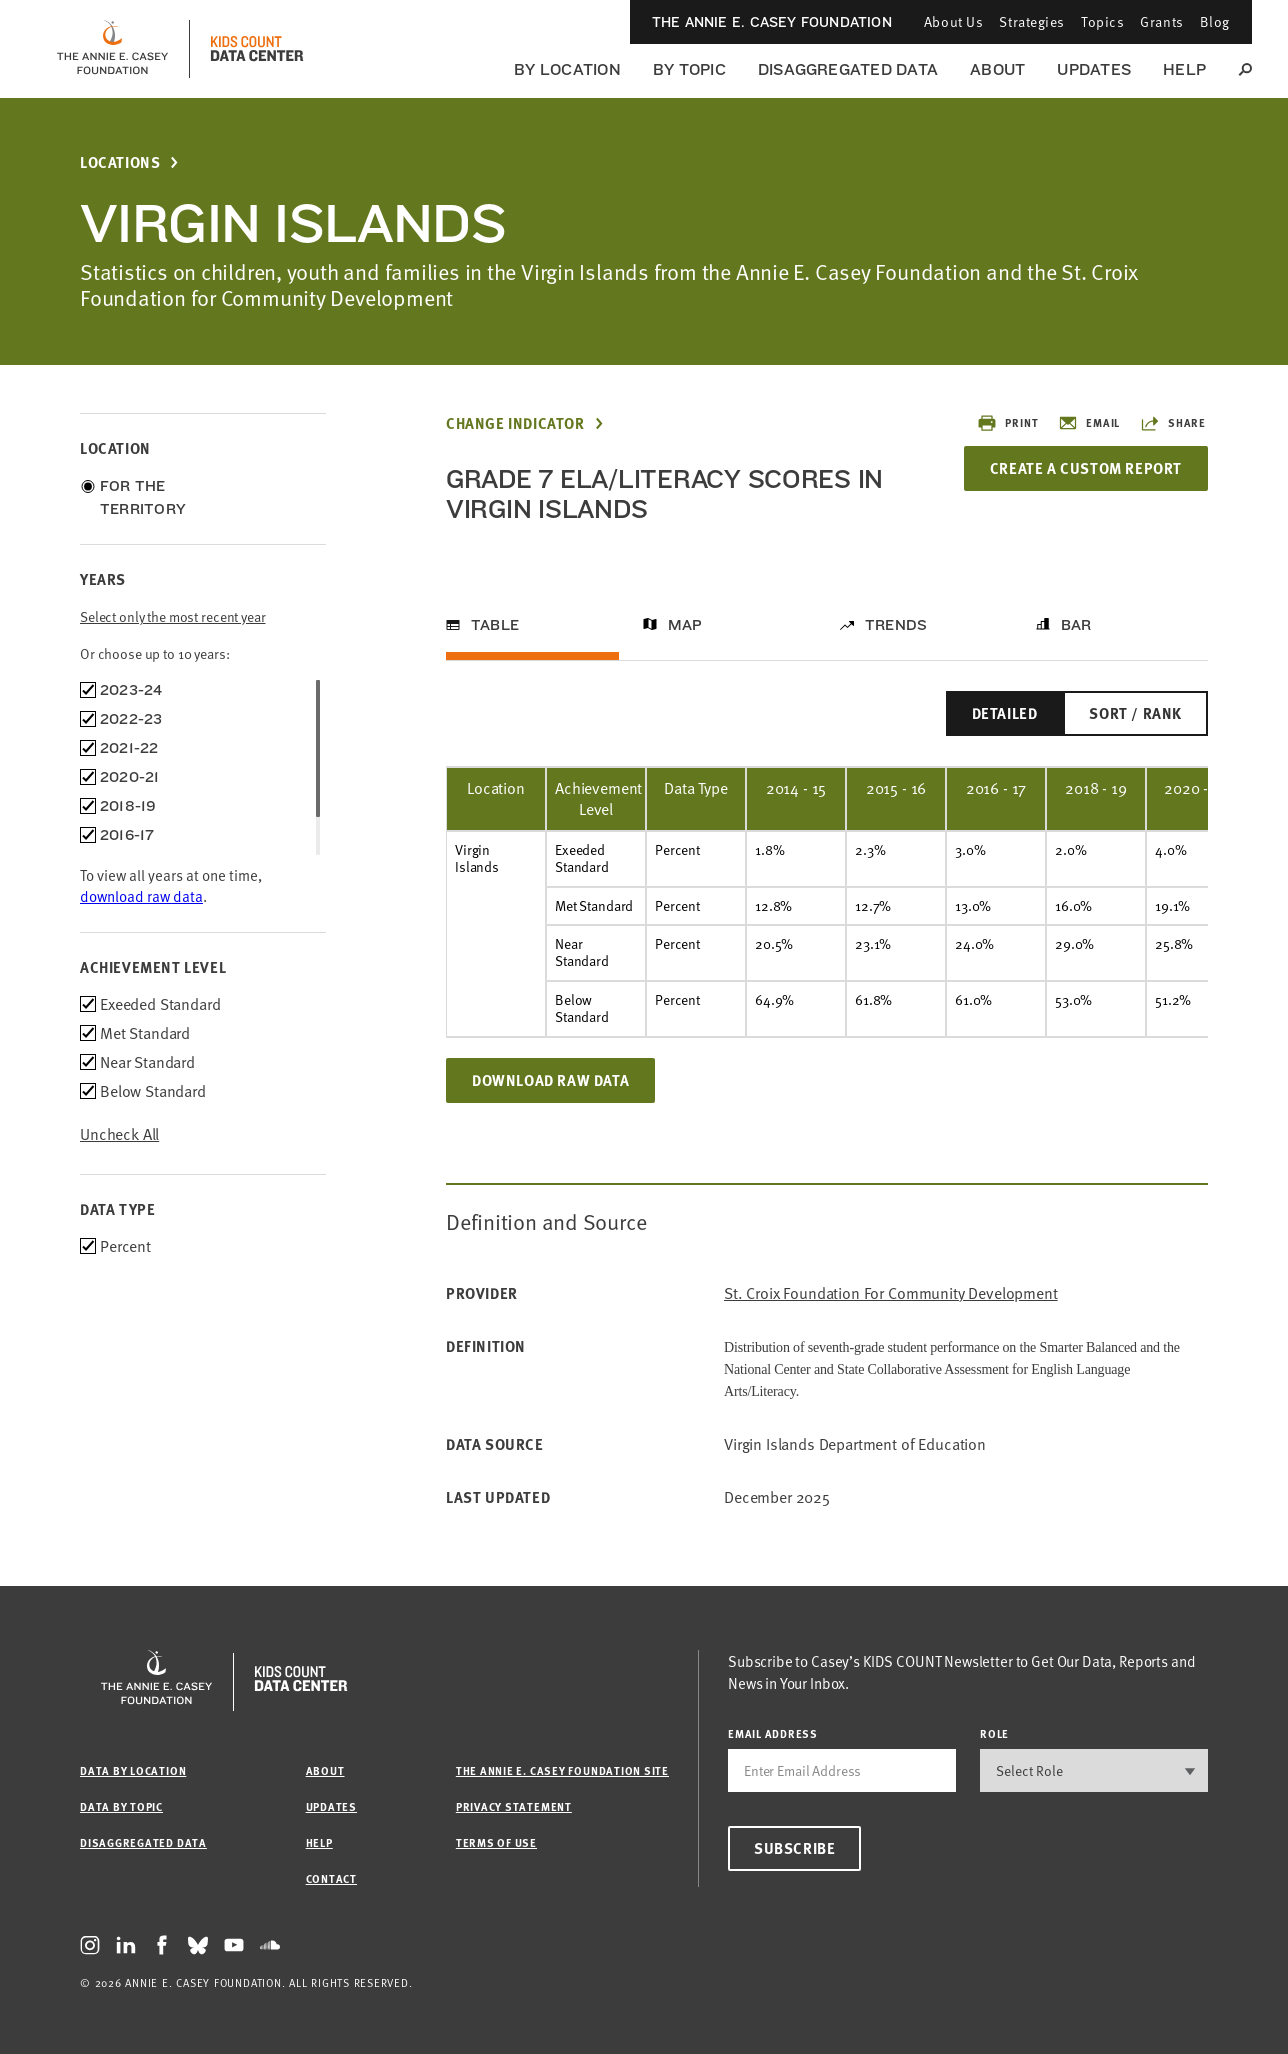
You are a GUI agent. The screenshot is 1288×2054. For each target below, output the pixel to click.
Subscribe (794, 1848)
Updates (1094, 69)
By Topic (689, 69)
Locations (120, 162)
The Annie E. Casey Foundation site (562, 1770)
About (997, 69)
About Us (953, 21)
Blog (1215, 21)
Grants (1161, 21)
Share (1173, 423)
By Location (567, 69)
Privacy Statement (514, 1806)
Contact (331, 1878)
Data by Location (133, 1770)
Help (1184, 69)
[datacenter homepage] (257, 49)
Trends (896, 625)
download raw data (141, 896)
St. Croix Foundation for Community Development (891, 1293)
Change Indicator (515, 423)
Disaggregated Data (848, 69)
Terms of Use (496, 1842)
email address (773, 1733)
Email (1089, 423)
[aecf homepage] (112, 49)
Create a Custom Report (1086, 468)
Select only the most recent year (173, 616)
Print (1007, 423)
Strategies (1032, 21)
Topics (1102, 21)
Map (685, 625)
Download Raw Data (550, 1080)
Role (994, 1733)
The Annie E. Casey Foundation (772, 22)
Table (495, 625)
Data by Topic (121, 1806)
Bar (1076, 625)
